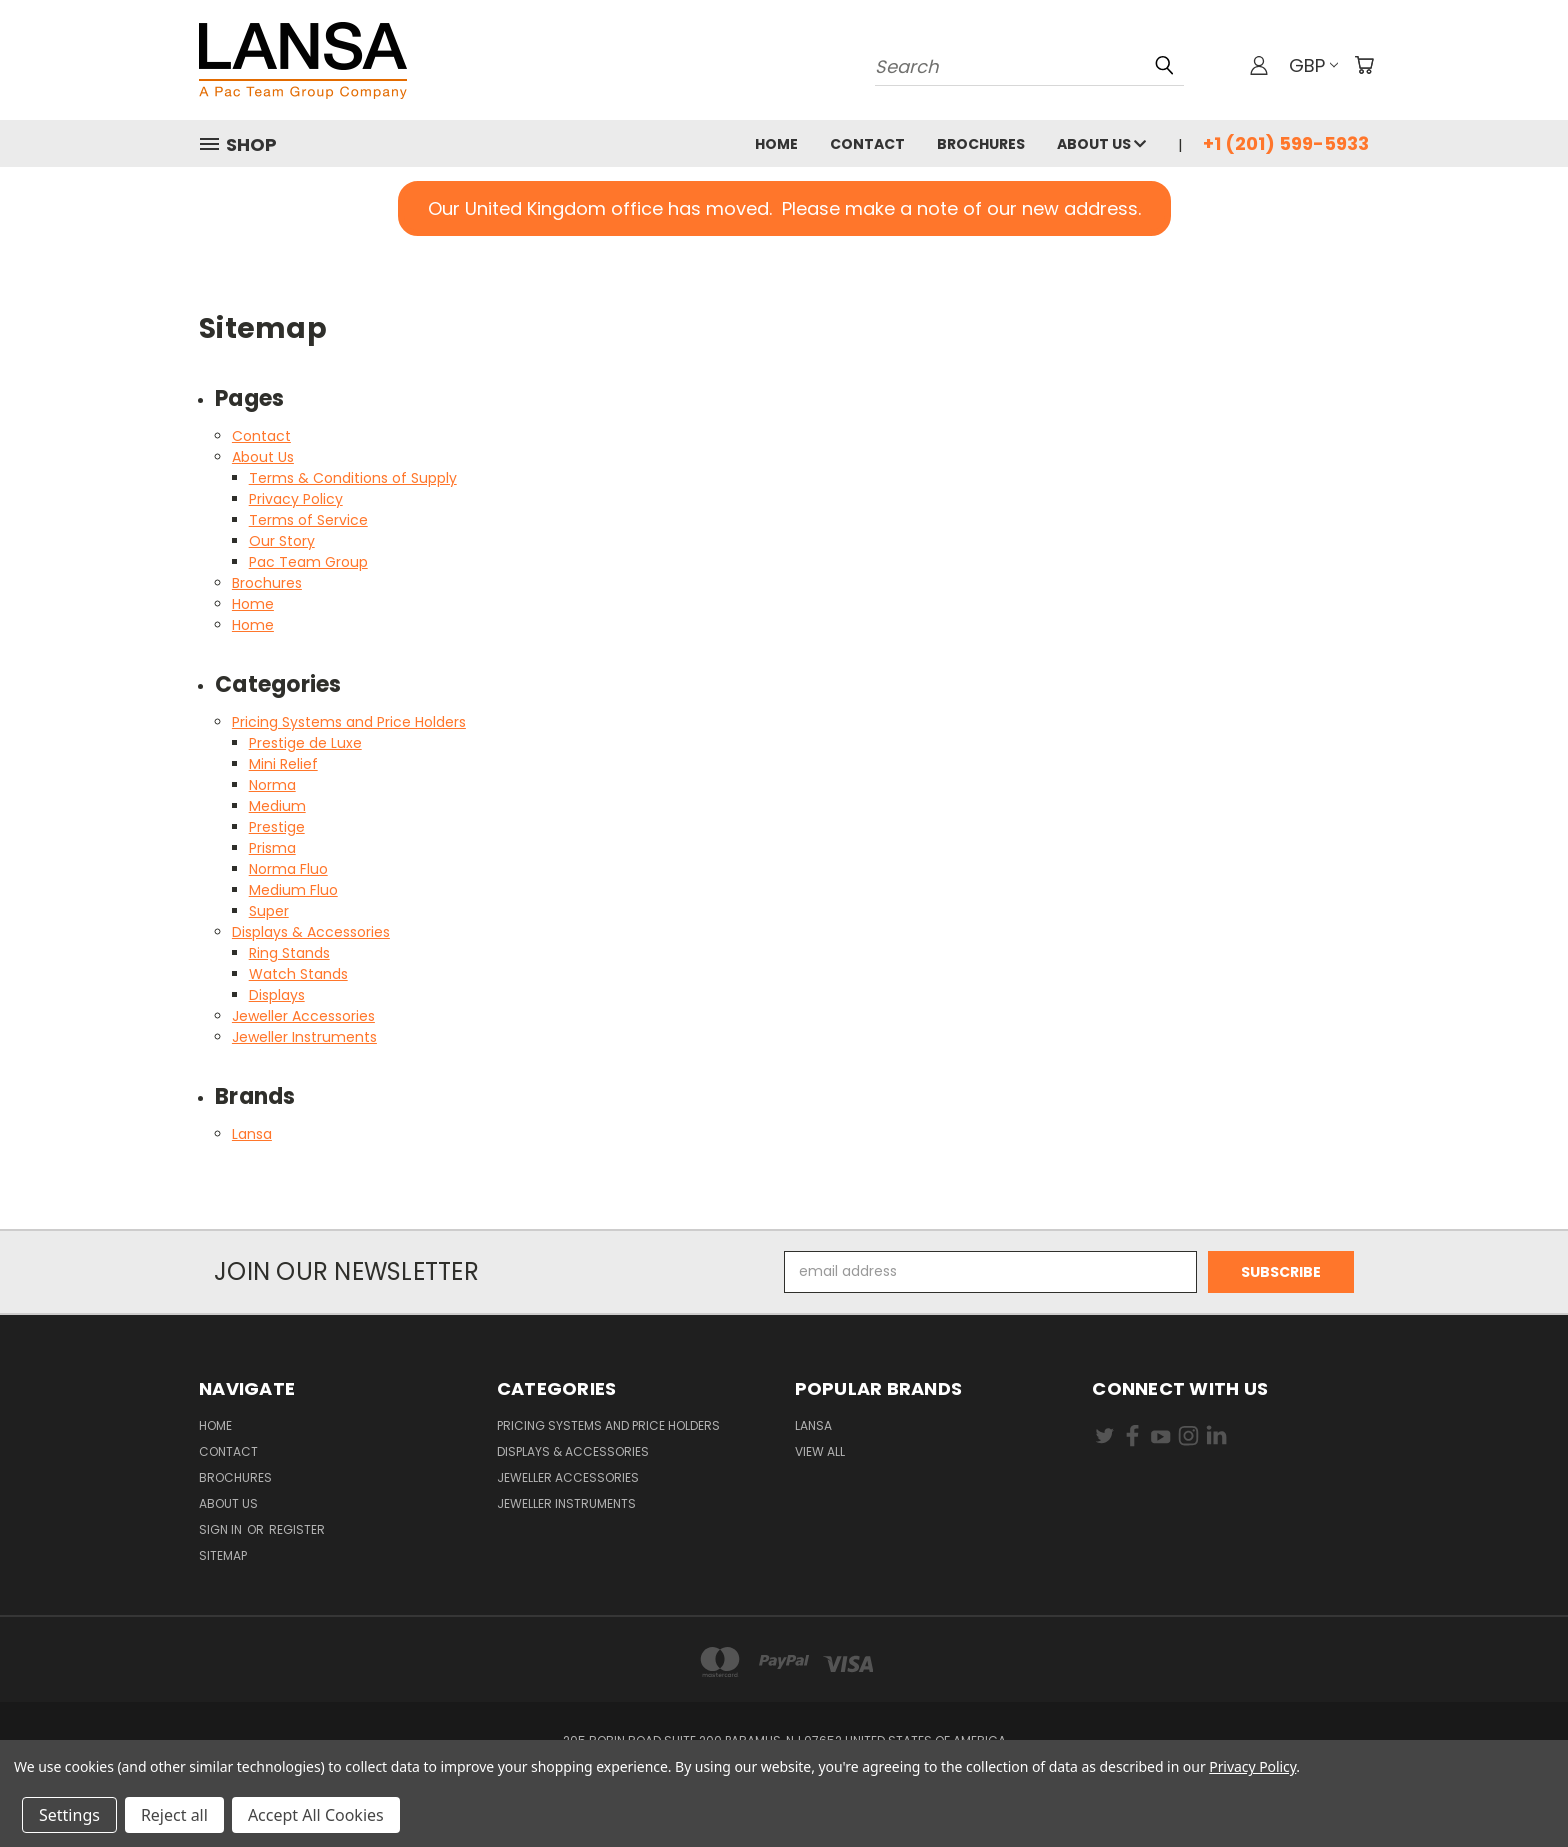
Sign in (222, 1529)
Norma (272, 785)
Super (269, 911)
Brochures (981, 144)
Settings (69, 1815)
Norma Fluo (288, 869)
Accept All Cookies (316, 1815)
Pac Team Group (308, 562)
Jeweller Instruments (304, 1037)
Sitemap (223, 1555)
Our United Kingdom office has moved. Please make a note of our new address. (784, 208)
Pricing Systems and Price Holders (349, 722)
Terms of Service (308, 520)
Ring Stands (289, 953)
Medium (277, 806)
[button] (784, 208)
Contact (867, 144)
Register (297, 1529)
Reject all (174, 1815)
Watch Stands (298, 974)
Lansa (252, 1134)
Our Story (282, 541)
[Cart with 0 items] (1364, 65)
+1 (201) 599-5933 (1286, 143)
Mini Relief (283, 764)
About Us (1101, 144)
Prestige (277, 827)
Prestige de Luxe (305, 743)
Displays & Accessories (311, 932)
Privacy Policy (296, 499)
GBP (1313, 65)
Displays (277, 995)
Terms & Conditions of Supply (353, 478)
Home (776, 144)
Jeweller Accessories (303, 1016)
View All (820, 1451)
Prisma (272, 848)
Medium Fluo (293, 890)
